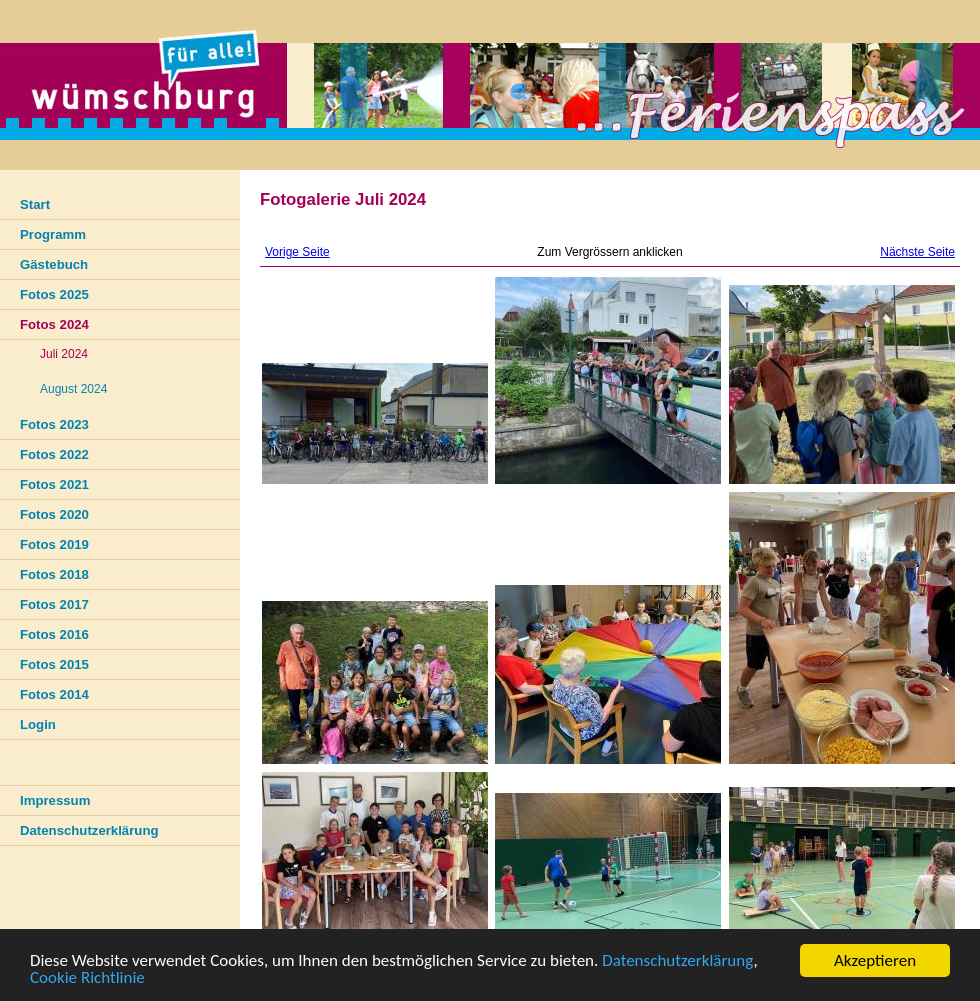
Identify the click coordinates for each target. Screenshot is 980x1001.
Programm (53, 234)
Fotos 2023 (54, 424)
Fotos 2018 (54, 574)
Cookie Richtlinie (87, 978)
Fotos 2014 (54, 694)
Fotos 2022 (54, 454)
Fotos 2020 (54, 514)
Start (35, 204)
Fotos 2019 (54, 544)
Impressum (55, 800)
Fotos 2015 (54, 664)
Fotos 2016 (54, 634)
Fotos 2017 (54, 604)
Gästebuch (54, 264)
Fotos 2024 (54, 324)
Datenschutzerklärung (677, 961)
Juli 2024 (64, 354)
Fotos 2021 (54, 484)
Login (38, 724)
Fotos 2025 (54, 294)
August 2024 (73, 389)
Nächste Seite (917, 252)
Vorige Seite (297, 252)
